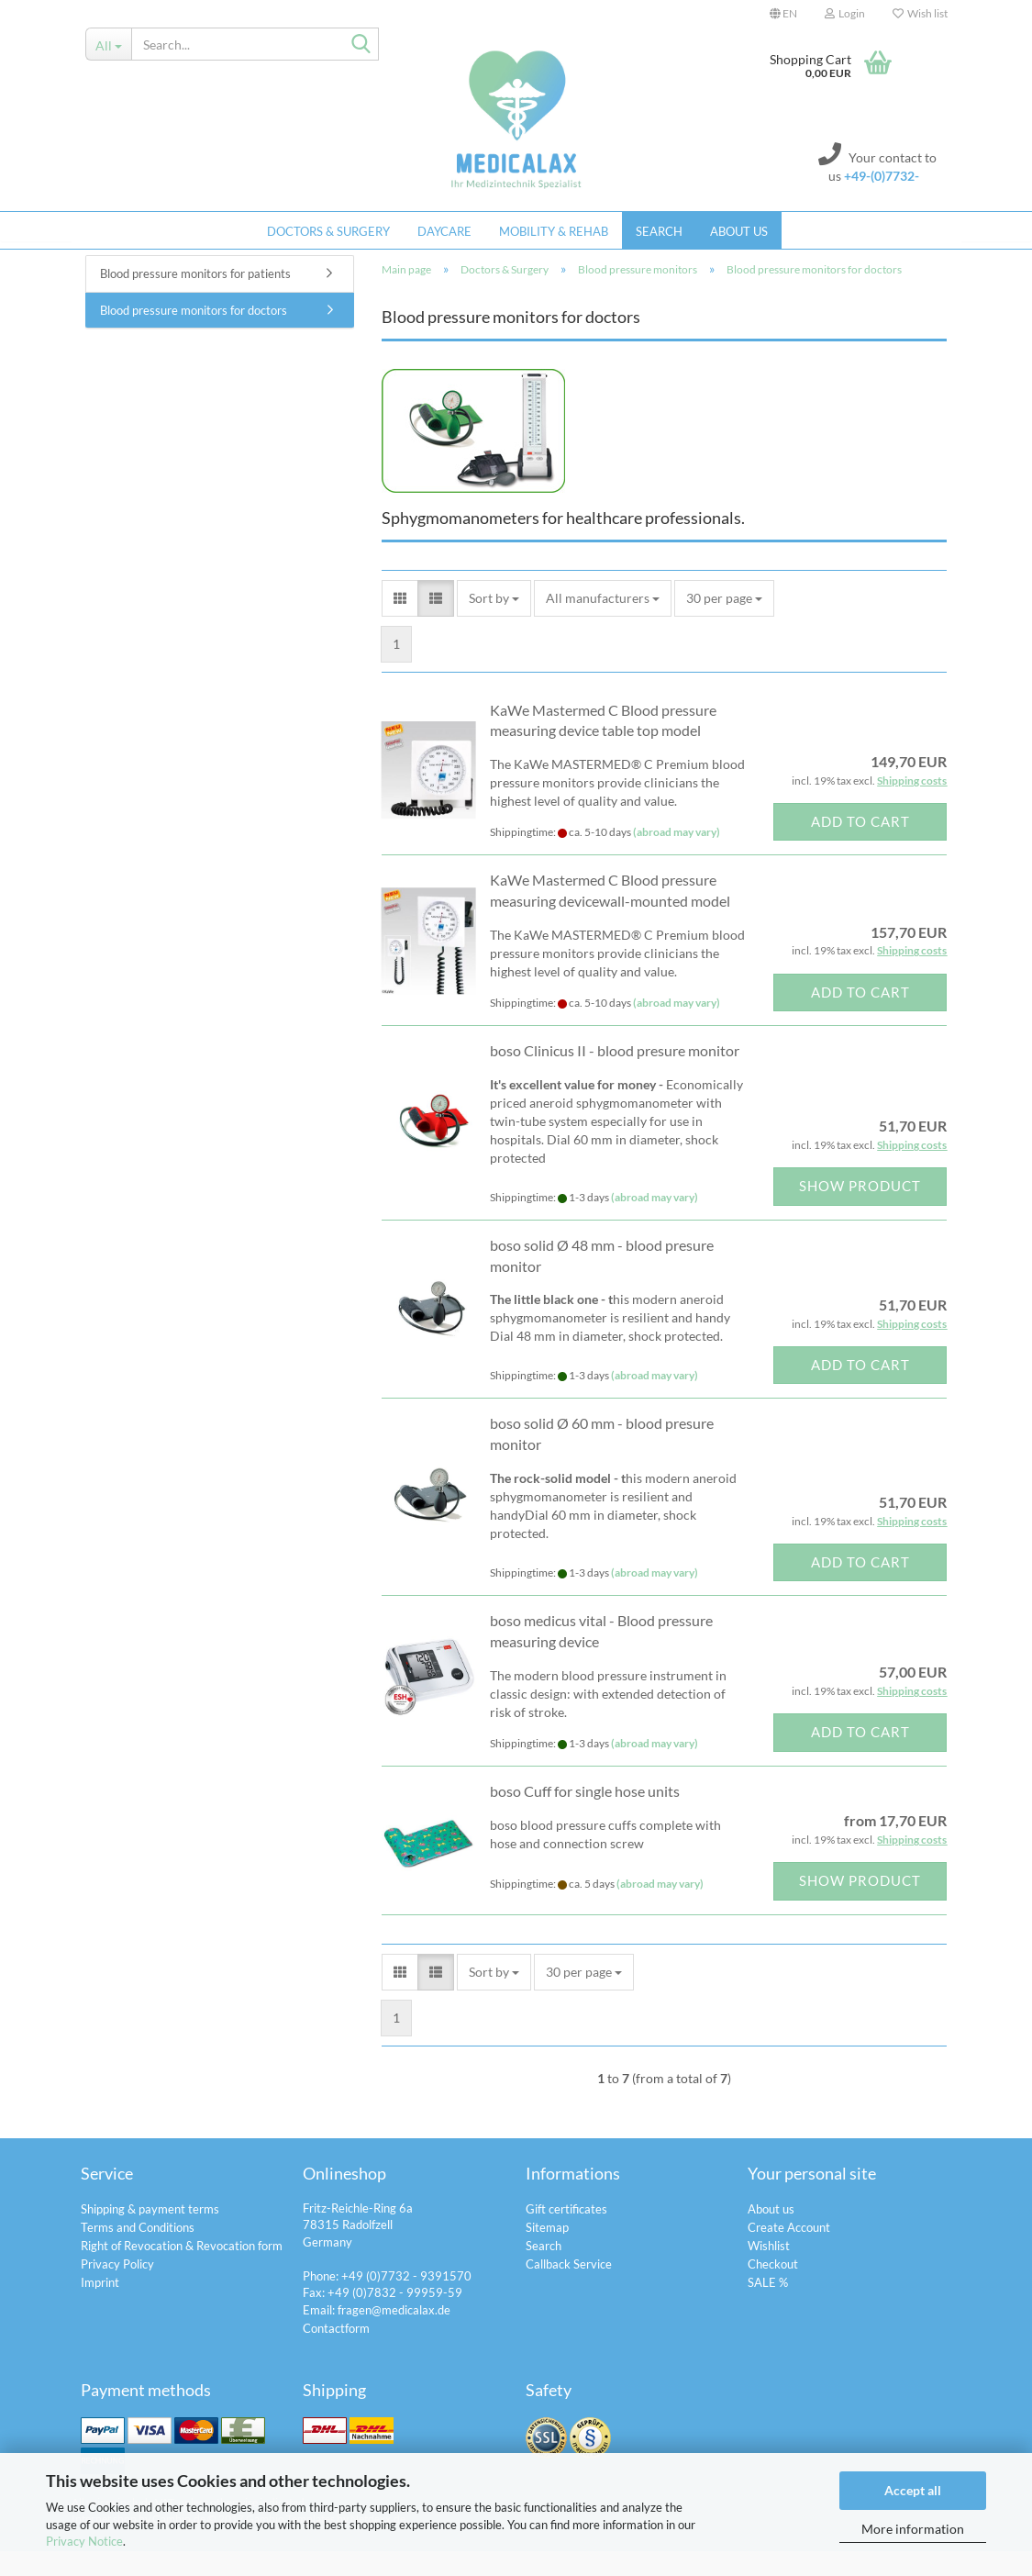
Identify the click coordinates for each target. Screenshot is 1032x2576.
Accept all (912, 2490)
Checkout (773, 2288)
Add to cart (860, 846)
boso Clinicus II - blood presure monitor (614, 1075)
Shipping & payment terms (150, 2233)
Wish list (920, 13)
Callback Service (569, 2288)
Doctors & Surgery (328, 231)
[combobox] (494, 623)
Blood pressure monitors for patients (195, 298)
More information (912, 2529)
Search (659, 231)
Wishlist (769, 2270)
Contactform (336, 2353)
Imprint (100, 2307)
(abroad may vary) (676, 857)
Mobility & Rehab (553, 231)
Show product (860, 1210)
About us (739, 231)
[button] (783, 14)
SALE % (768, 2307)
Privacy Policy (117, 2288)
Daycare (444, 231)
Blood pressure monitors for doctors (193, 335)
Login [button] (845, 13)
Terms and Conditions (137, 2252)
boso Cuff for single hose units (585, 1815)
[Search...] (108, 44)
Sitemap (547, 2252)
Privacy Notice (84, 2541)
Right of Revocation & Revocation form (182, 2270)
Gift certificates (566, 2233)
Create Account (789, 2252)
